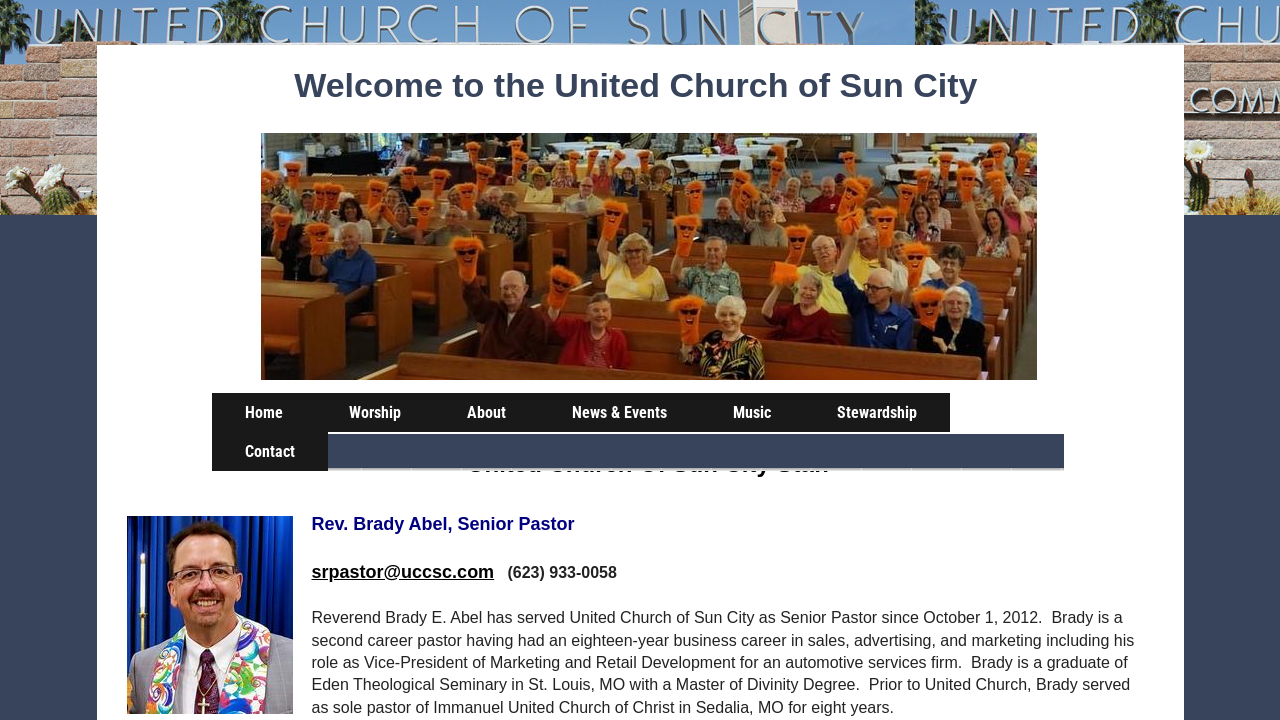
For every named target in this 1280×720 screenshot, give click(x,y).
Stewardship (877, 412)
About (486, 412)
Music (752, 412)
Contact (270, 451)
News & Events (619, 412)
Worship (375, 412)
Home (264, 412)
